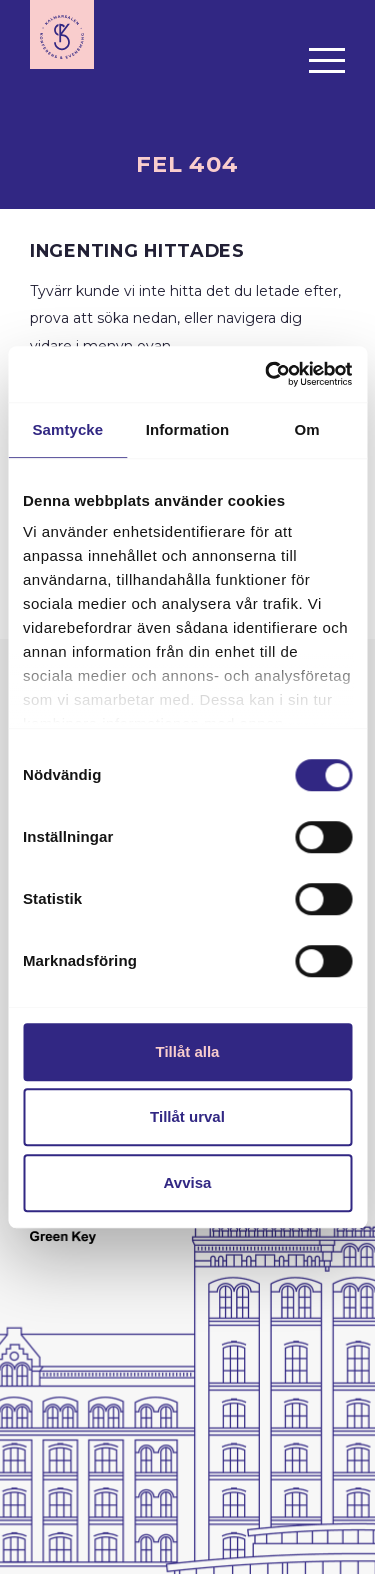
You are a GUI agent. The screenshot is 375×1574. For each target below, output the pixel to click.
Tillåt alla (188, 1051)
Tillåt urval (187, 1116)
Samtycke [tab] (67, 429)
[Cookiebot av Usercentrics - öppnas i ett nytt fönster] (267, 374)
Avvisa (188, 1182)
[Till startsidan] (62, 34)
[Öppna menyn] (327, 60)
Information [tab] (188, 429)
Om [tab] (307, 429)
